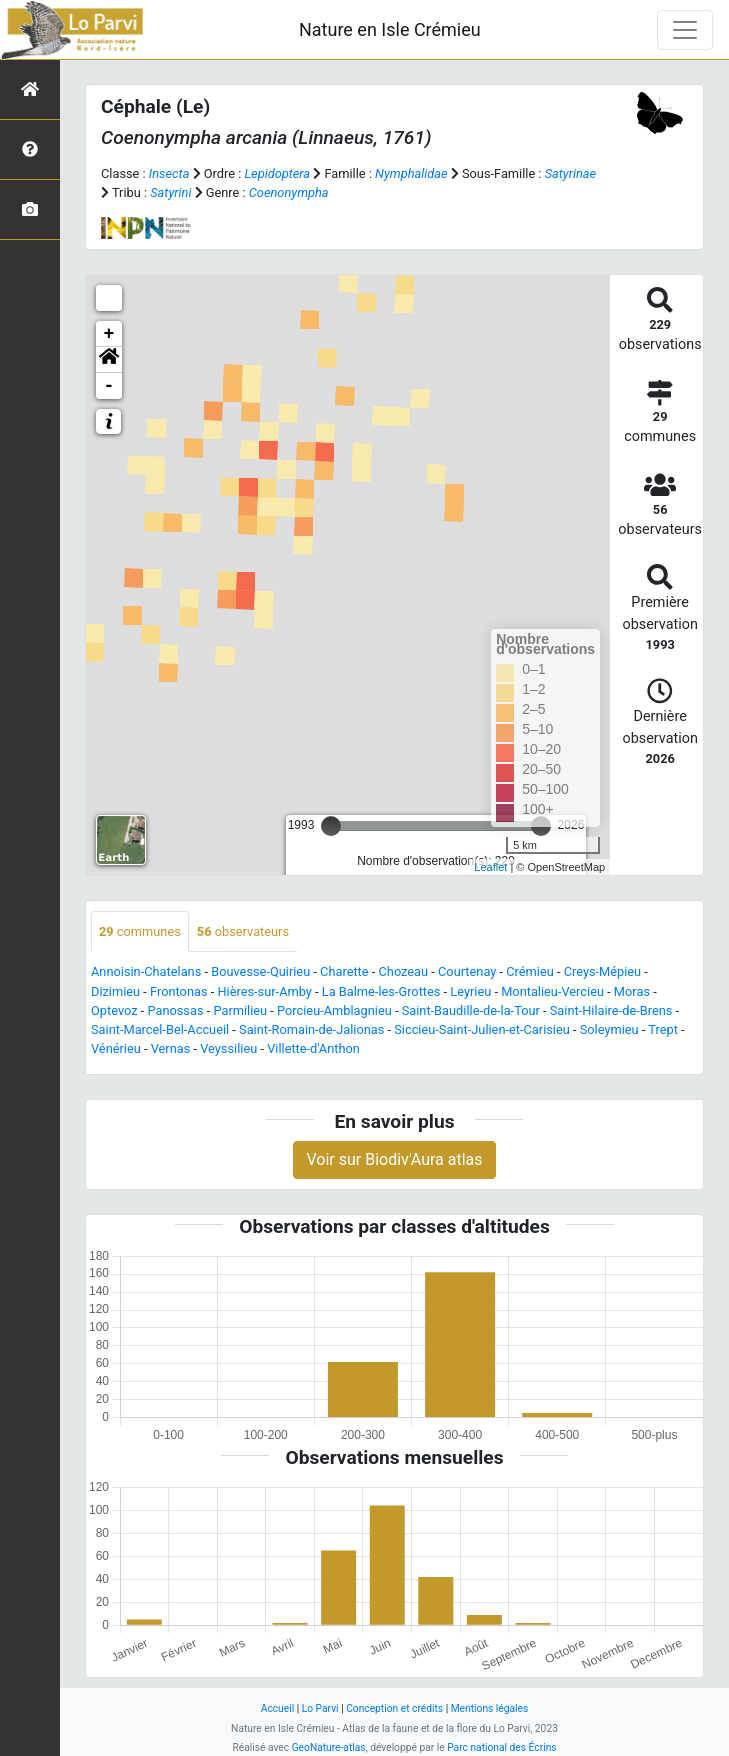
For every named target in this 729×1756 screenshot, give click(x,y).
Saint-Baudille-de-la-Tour (471, 1010)
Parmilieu (240, 1010)
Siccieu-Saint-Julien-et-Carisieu (482, 1029)
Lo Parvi (320, 1708)
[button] (109, 360)
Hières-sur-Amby (264, 991)
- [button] (109, 386)
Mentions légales (490, 1708)
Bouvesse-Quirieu (260, 971)
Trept (663, 1029)
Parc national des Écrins (501, 1747)
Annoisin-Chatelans (146, 971)
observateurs (243, 931)
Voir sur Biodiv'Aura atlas (394, 1159)
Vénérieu (116, 1048)
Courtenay (467, 971)
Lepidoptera (277, 173)
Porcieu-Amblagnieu (334, 1010)
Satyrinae (570, 173)
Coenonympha (289, 192)
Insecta (169, 173)
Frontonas (178, 991)
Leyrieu (470, 991)
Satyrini (170, 192)
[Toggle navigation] (685, 30)
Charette (344, 971)
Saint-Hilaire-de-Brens (611, 1010)
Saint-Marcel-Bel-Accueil (160, 1029)
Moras (632, 991)
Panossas (175, 1010)
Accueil (277, 1708)
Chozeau (404, 971)
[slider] (331, 826)
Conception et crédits (394, 1708)
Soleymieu (609, 1029)
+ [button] (109, 334)
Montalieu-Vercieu (552, 991)
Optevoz (114, 1010)
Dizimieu (115, 991)
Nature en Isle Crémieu (390, 29)
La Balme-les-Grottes (381, 991)
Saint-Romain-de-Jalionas (311, 1029)
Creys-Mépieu (603, 971)
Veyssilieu (228, 1048)
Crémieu (530, 971)
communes (140, 931)
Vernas (171, 1048)
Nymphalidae (411, 173)
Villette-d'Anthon (313, 1048)
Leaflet (490, 867)
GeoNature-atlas (329, 1747)
